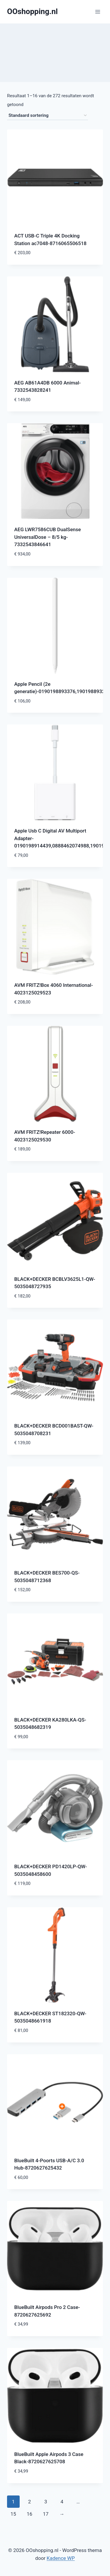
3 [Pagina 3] (45, 2502)
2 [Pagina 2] (29, 2502)
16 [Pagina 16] (29, 2514)
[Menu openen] (97, 11)
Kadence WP (61, 2558)
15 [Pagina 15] (13, 2514)
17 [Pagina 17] (45, 2514)
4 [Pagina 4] (61, 2502)
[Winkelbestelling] (47, 115)
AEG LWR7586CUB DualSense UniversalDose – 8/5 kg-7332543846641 (47, 537)
